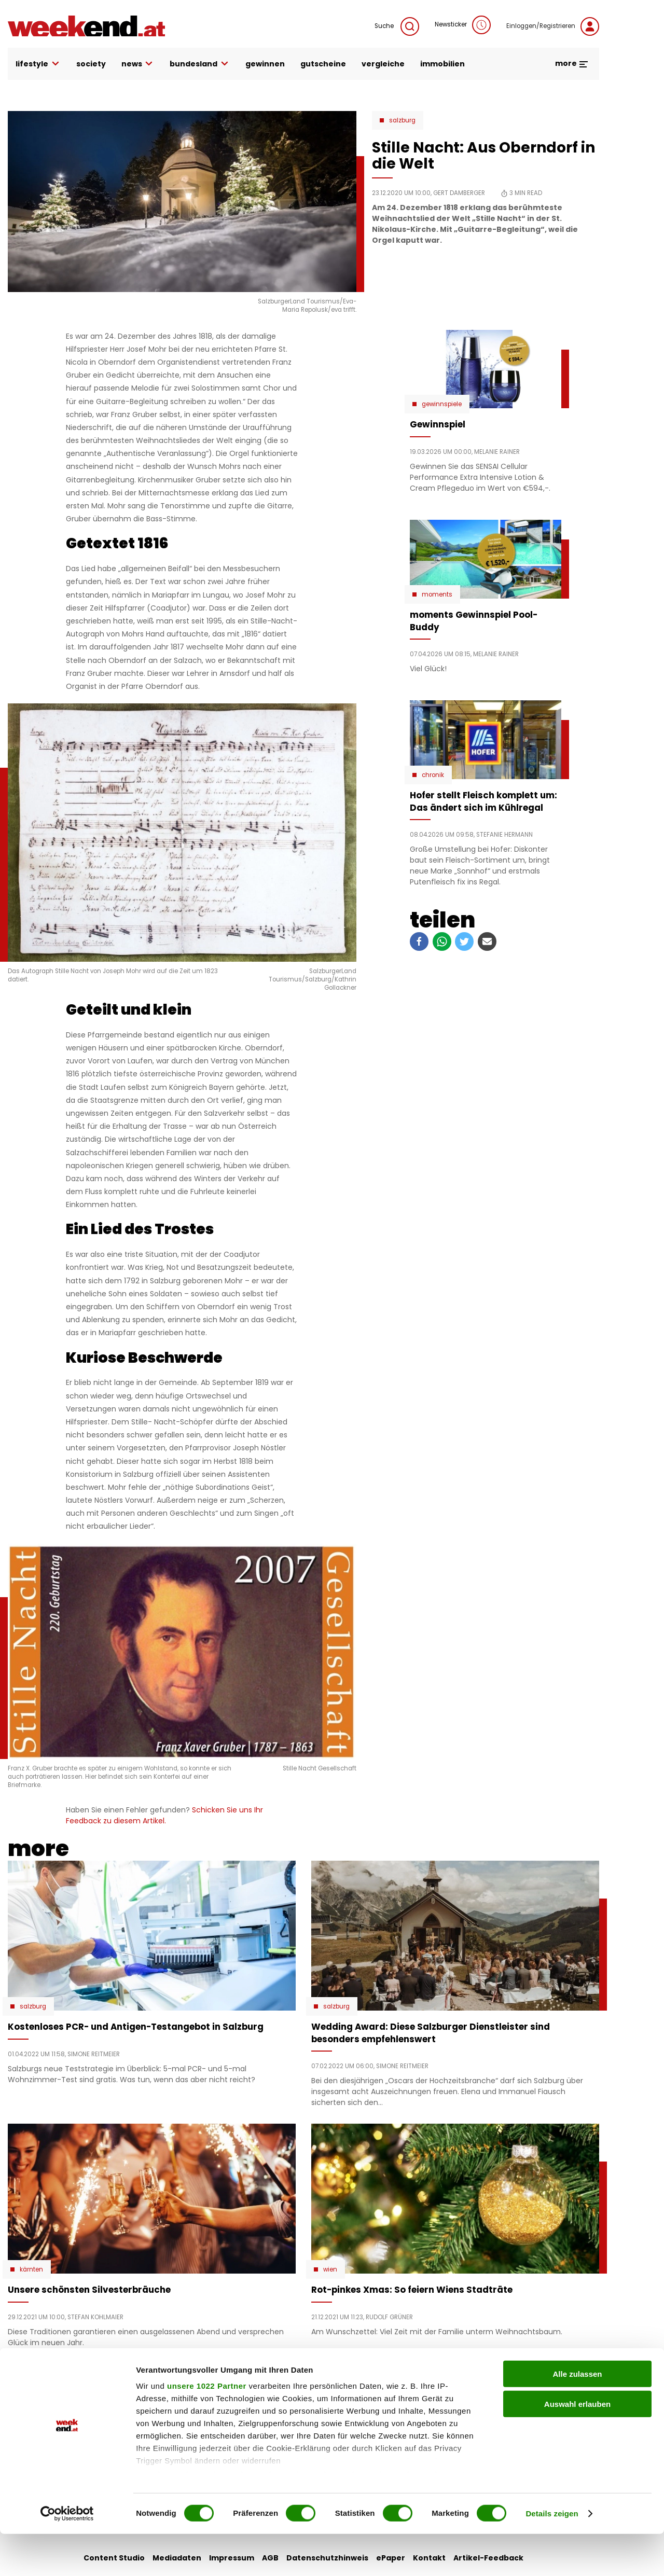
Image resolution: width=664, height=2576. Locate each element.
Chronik (433, 775)
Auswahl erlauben (577, 2446)
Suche (397, 26)
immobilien (442, 64)
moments (437, 594)
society (91, 64)
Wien (330, 2269)
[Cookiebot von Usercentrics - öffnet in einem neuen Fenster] (67, 2556)
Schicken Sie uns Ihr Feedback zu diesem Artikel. (164, 1815)
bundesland (200, 64)
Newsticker (463, 25)
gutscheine (323, 64)
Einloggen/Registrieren (552, 26)
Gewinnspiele (442, 404)
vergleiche (383, 64)
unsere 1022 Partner (206, 2427)
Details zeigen (551, 2555)
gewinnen (265, 64)
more (572, 63)
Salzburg (402, 120)
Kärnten (31, 2269)
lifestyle (38, 64)
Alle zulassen (577, 2416)
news (138, 64)
